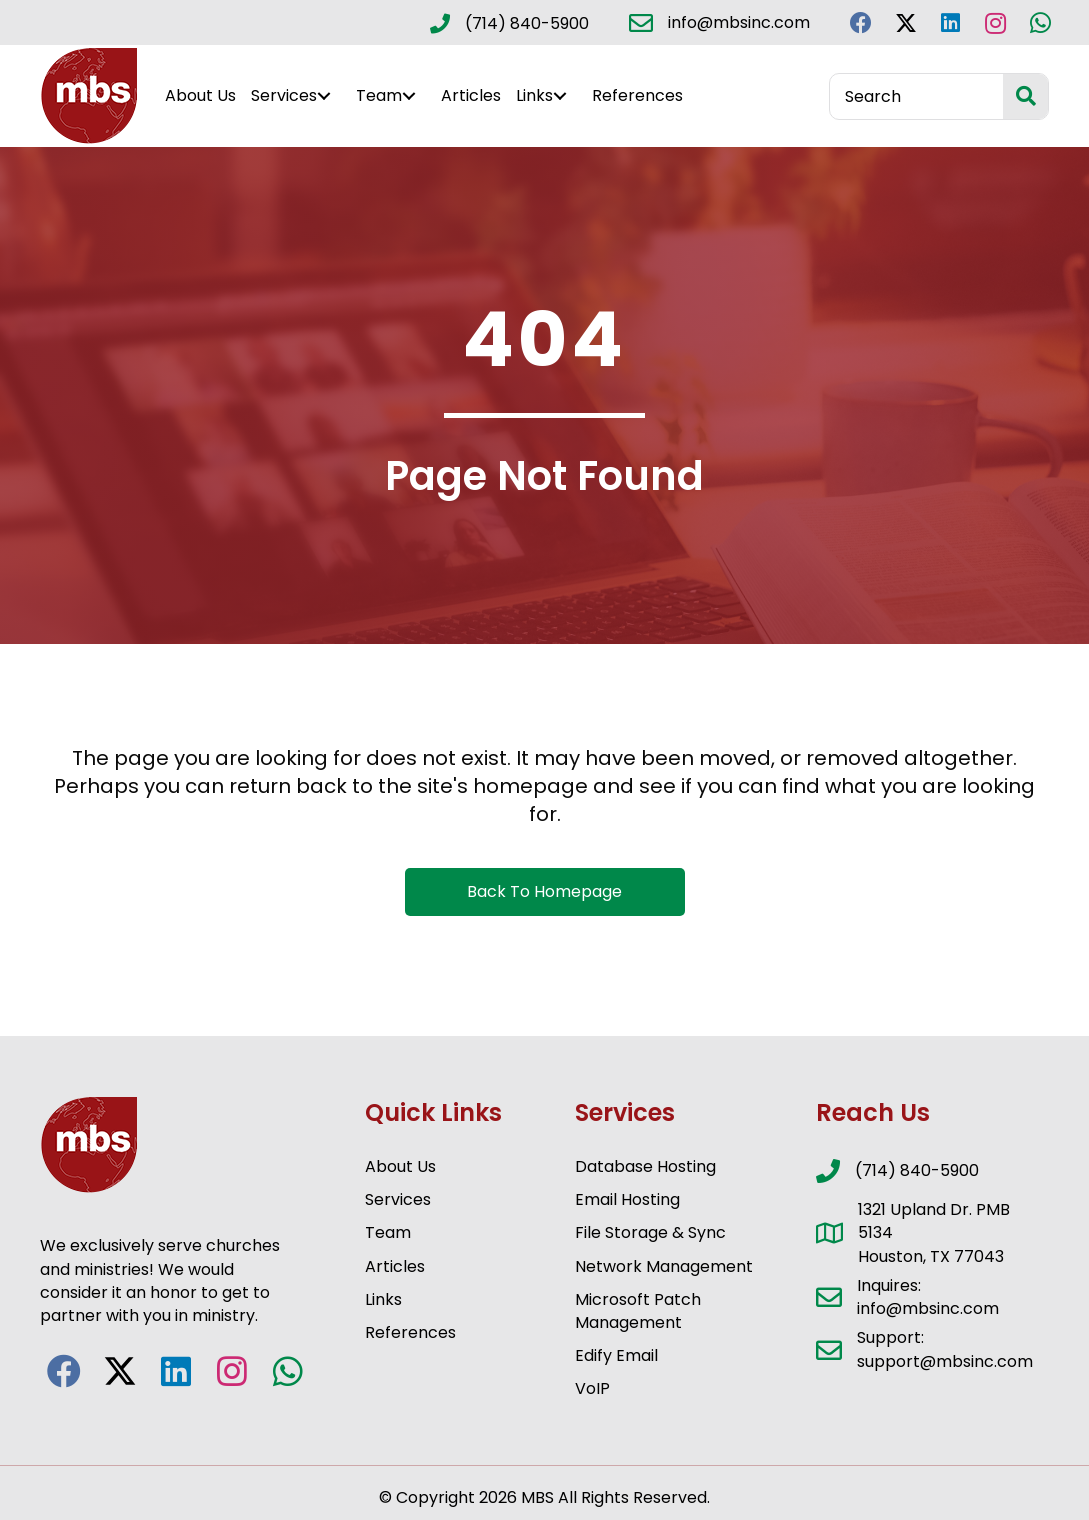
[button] (860, 22)
